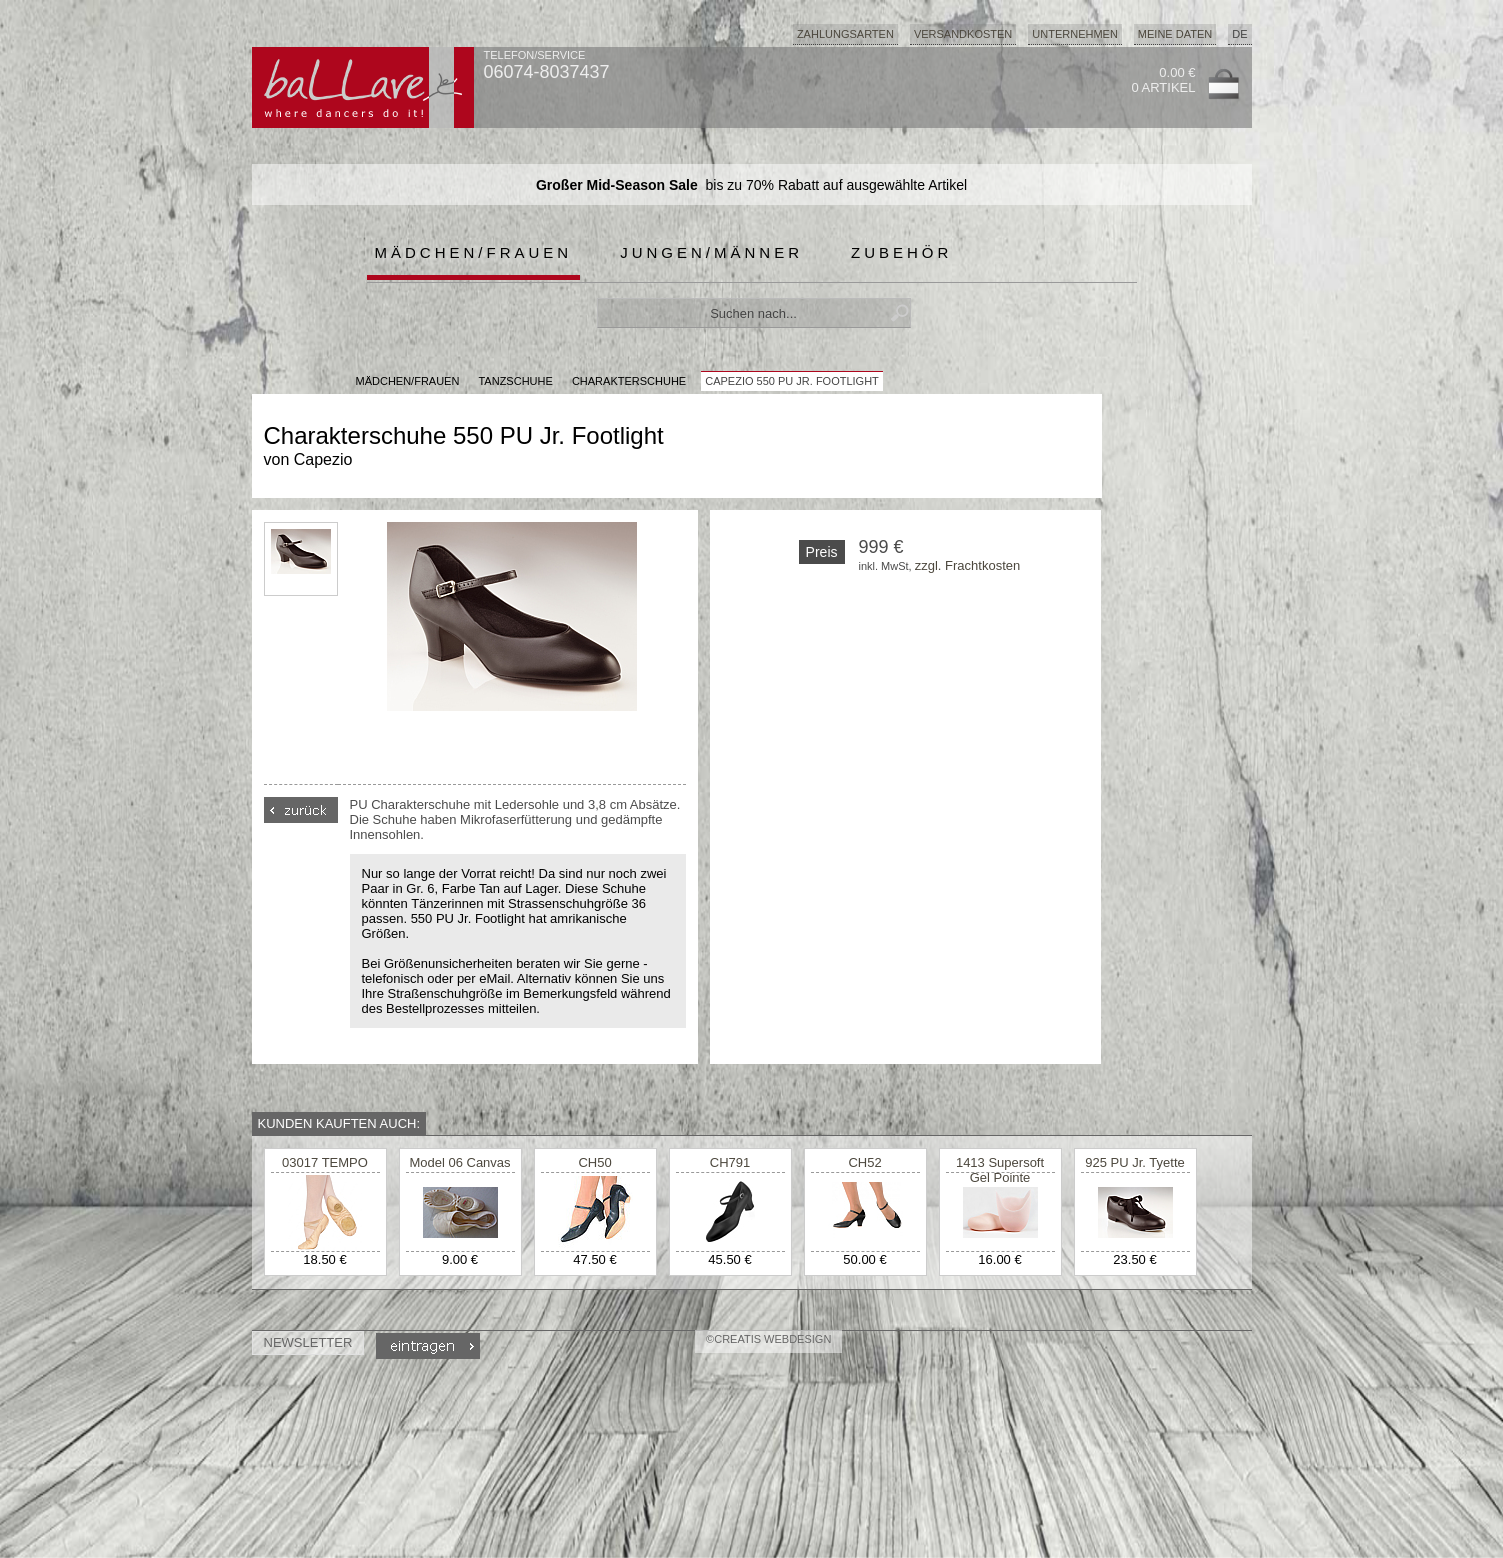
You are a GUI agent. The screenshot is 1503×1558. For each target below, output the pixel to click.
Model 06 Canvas (459, 1162)
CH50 (594, 1162)
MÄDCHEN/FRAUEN (408, 381)
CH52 (864, 1162)
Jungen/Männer (711, 252)
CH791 (730, 1162)
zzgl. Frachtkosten (968, 565)
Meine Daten (1175, 34)
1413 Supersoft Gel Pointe (1000, 1170)
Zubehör (901, 252)
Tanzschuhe (515, 381)
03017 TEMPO (325, 1162)
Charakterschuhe (629, 381)
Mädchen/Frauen (474, 252)
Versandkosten (963, 34)
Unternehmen (1075, 34)
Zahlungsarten (845, 34)
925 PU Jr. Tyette (1134, 1162)
